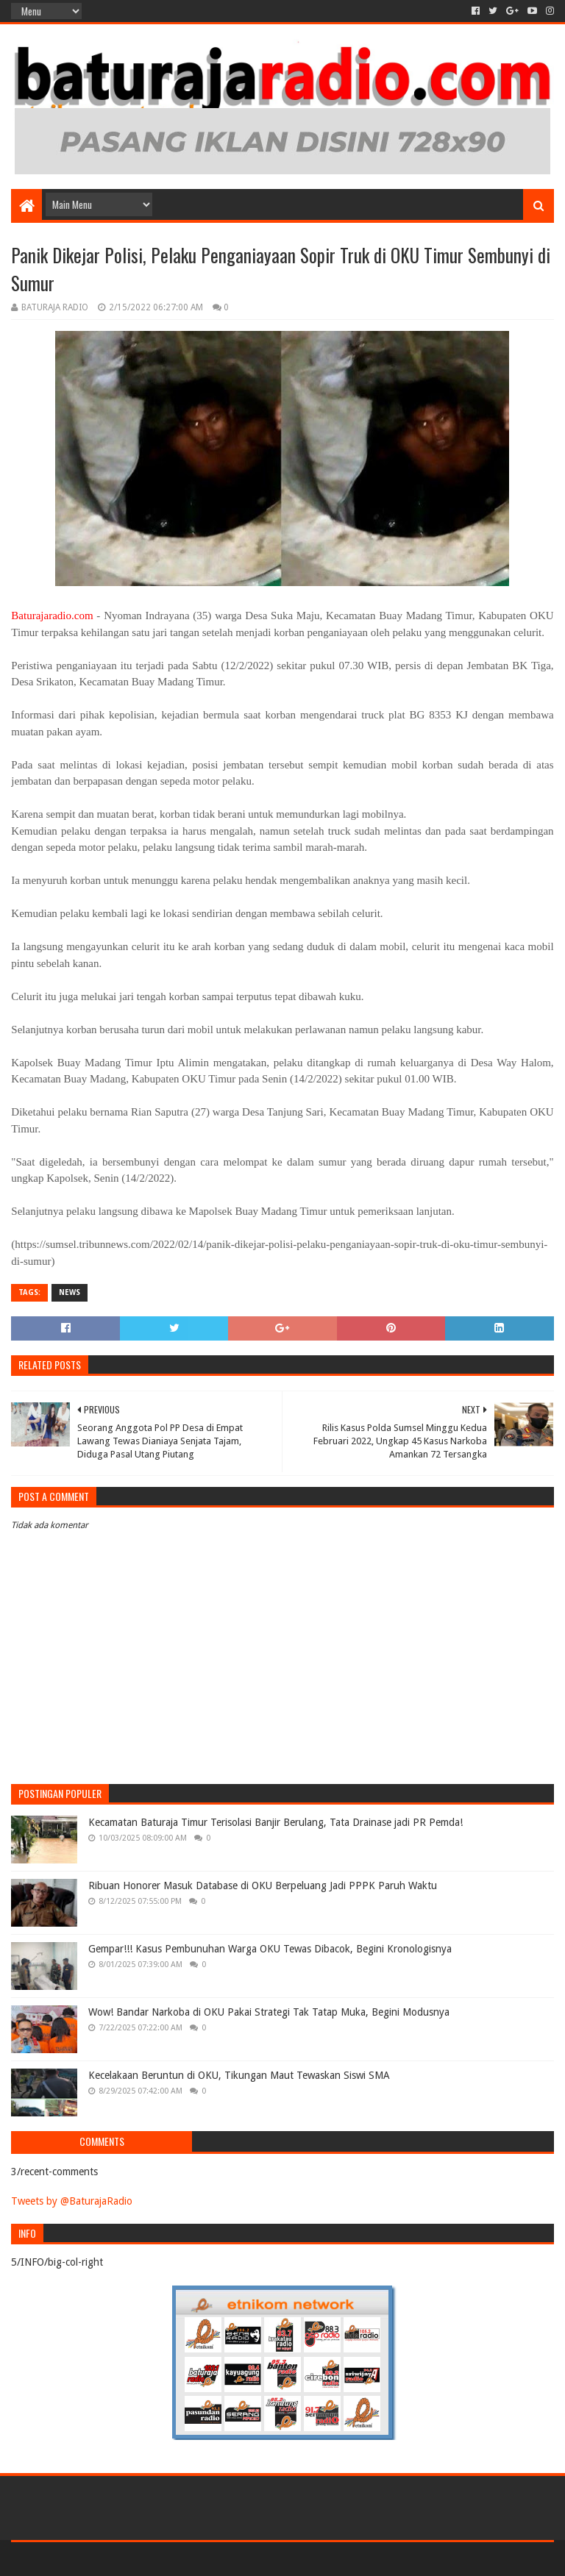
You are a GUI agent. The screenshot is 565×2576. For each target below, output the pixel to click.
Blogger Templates (177, 2558)
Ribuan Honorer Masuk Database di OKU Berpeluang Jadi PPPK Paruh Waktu (262, 1885)
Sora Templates (93, 2558)
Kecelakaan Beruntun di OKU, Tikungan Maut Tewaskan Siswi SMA (239, 2075)
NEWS (69, 1292)
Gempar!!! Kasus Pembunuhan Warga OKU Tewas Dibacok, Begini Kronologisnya (270, 1949)
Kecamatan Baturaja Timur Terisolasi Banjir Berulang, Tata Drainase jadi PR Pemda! (275, 1822)
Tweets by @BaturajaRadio (71, 2201)
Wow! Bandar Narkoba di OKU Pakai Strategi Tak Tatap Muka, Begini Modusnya (268, 2012)
